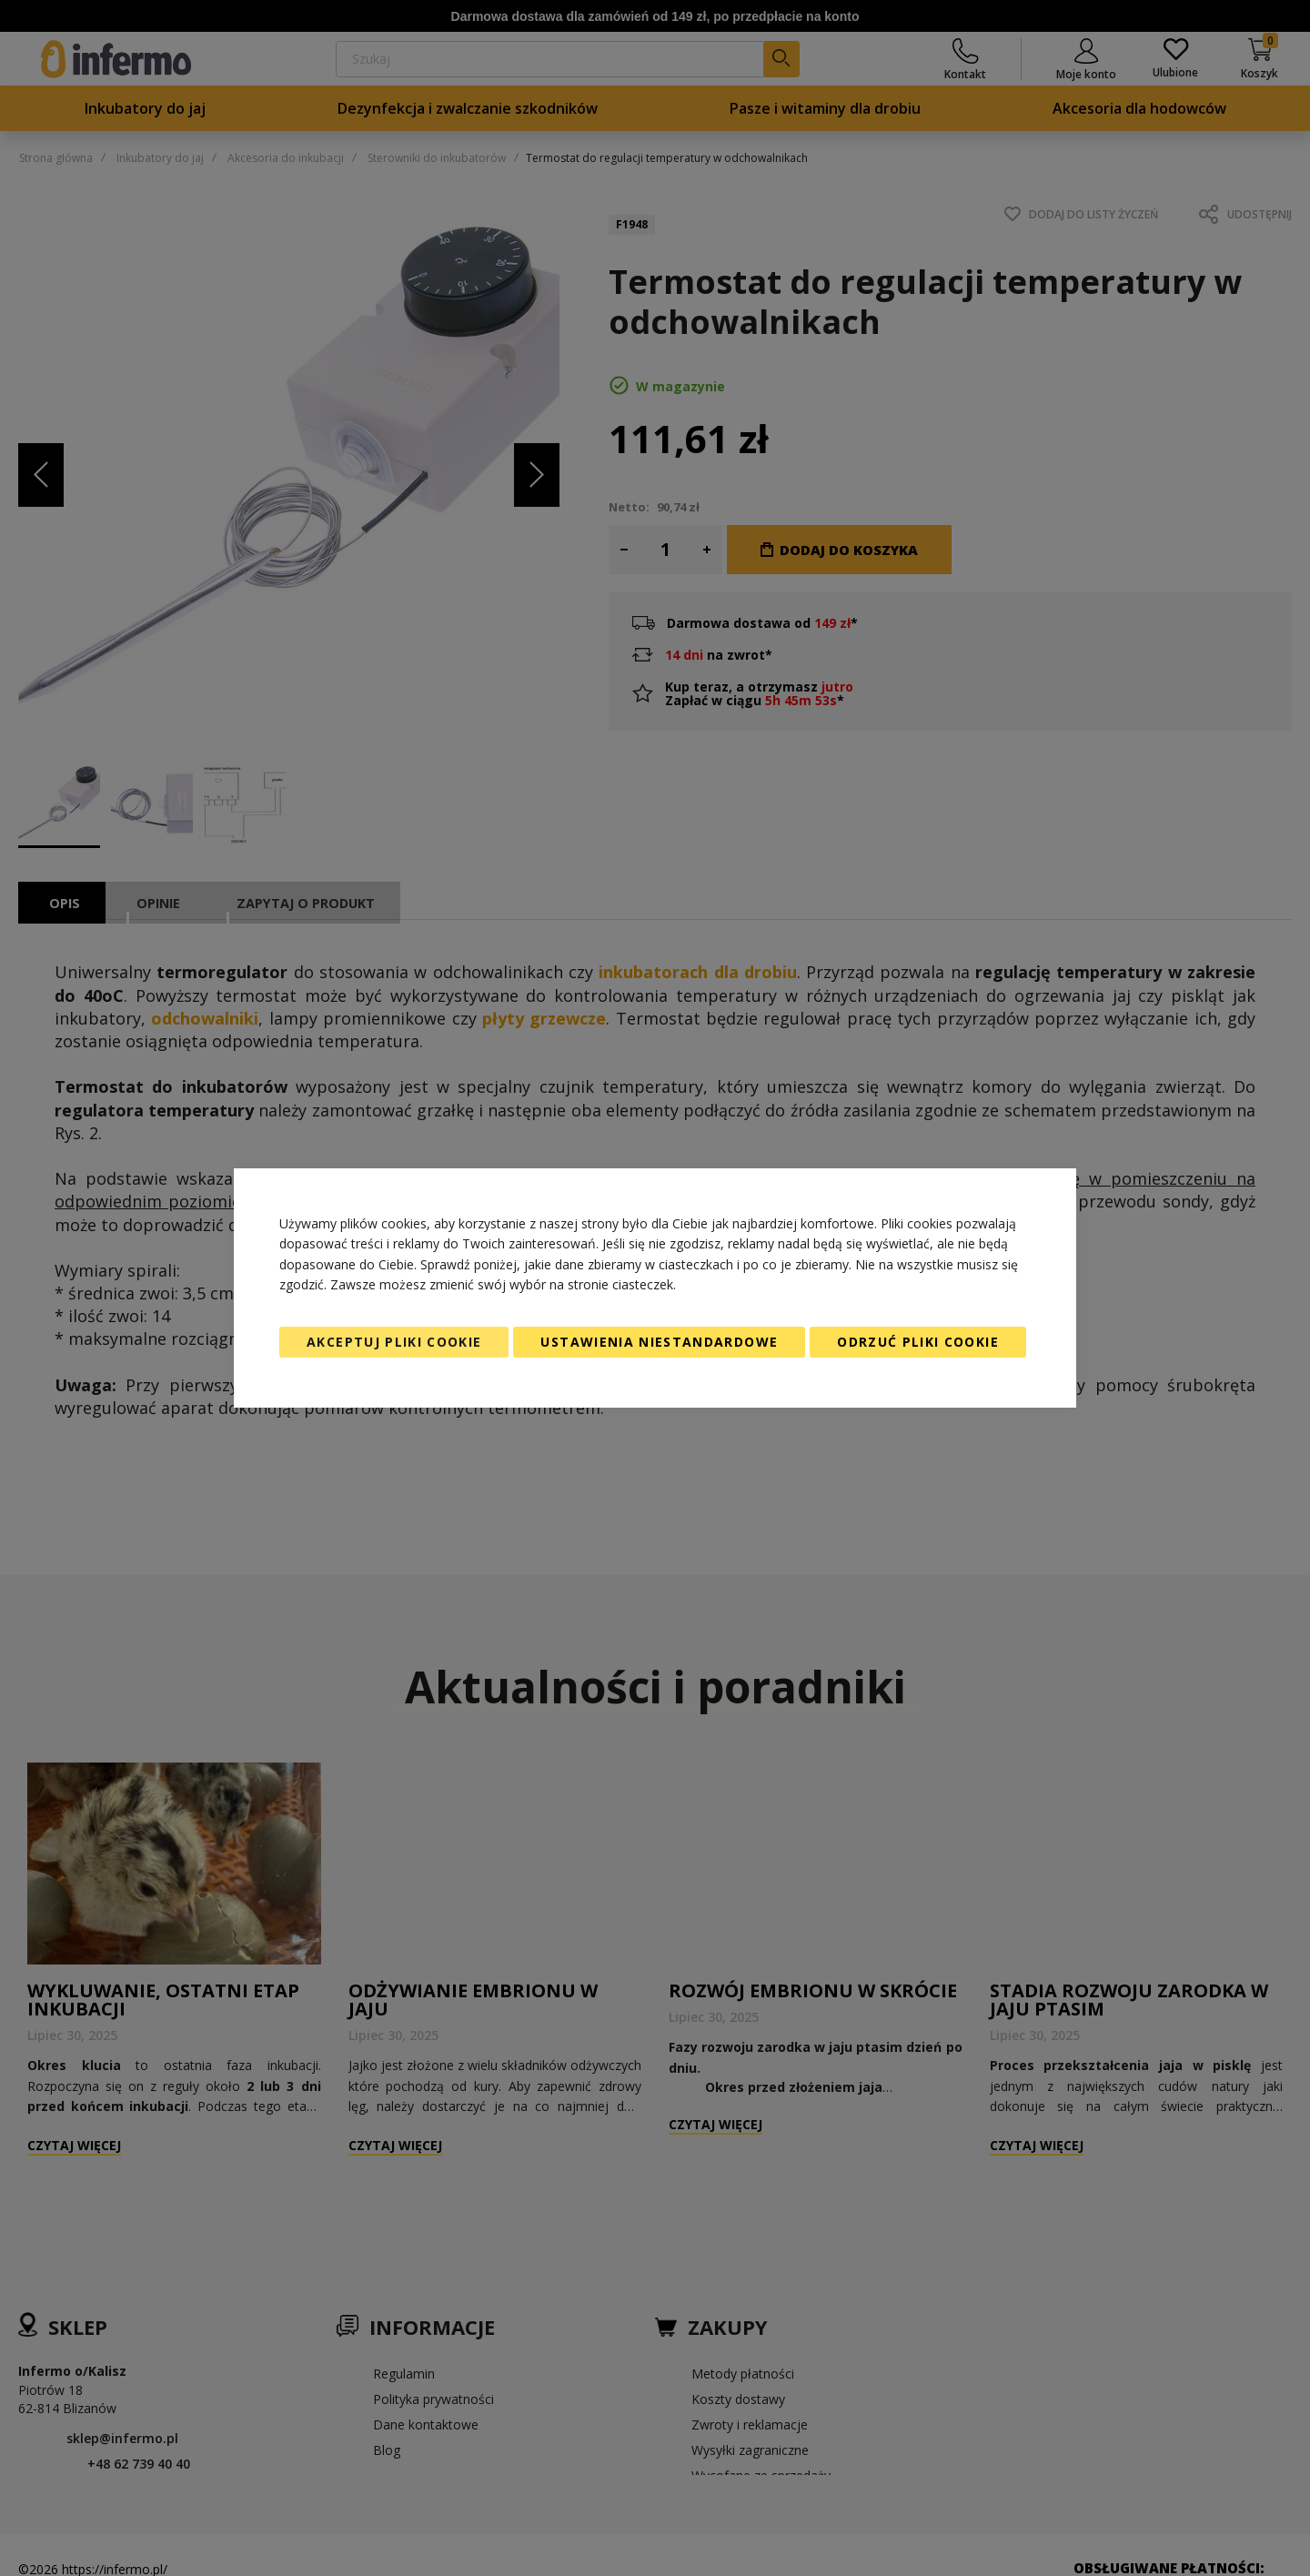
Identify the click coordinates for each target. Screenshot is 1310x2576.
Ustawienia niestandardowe (659, 1341)
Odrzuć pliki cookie (918, 1341)
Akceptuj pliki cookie (394, 1341)
